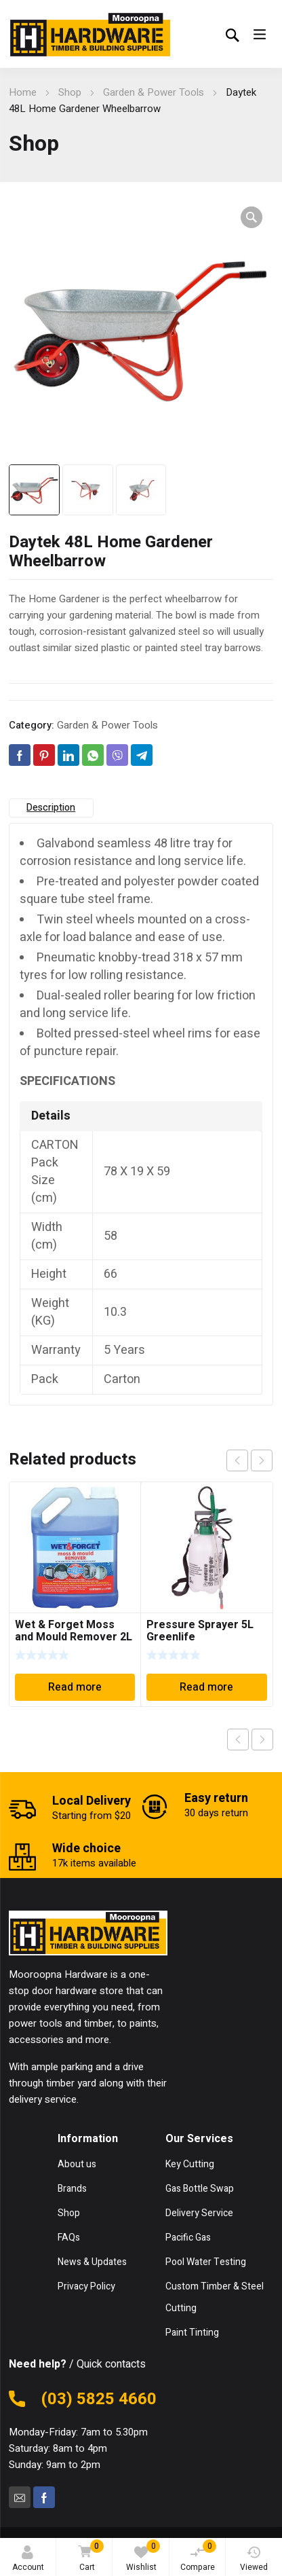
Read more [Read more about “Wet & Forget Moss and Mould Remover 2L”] (75, 1687)
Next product (262, 1739)
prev (237, 1460)
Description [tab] (50, 808)
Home (23, 92)
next (262, 1460)
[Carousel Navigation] (249, 1460)
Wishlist (143, 2556)
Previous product (238, 1739)
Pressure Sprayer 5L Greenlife (200, 1631)
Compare (198, 2556)
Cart (88, 2556)
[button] (251, 217)
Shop (69, 92)
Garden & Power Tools (153, 92)
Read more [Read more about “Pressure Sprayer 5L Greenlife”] (206, 1687)
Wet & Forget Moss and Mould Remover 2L (73, 1631)
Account (28, 2559)
